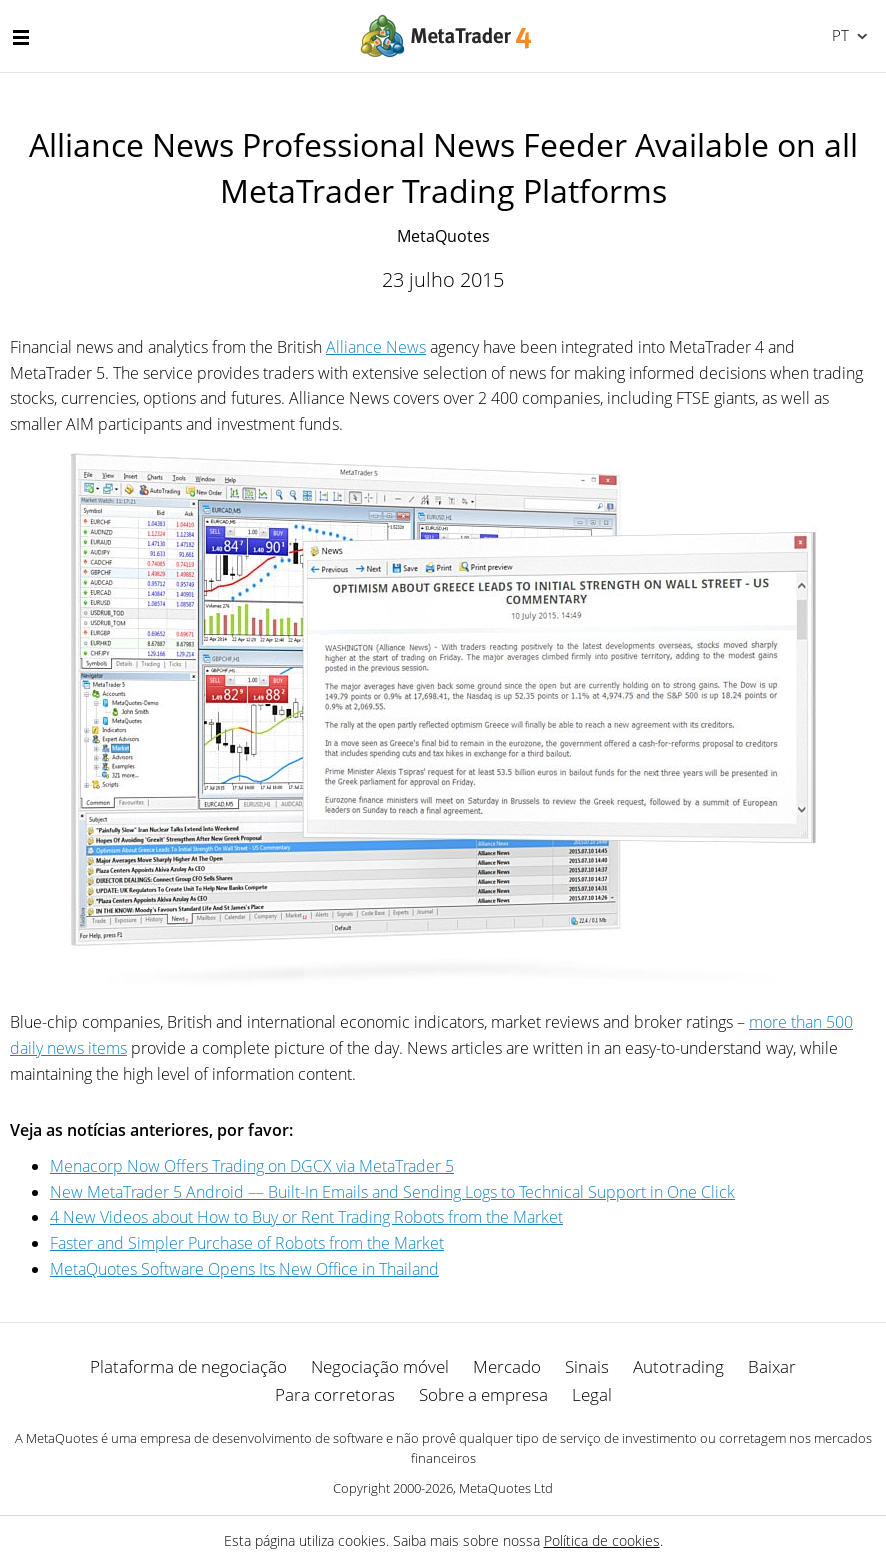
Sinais (587, 1366)
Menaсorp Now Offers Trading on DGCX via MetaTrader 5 (252, 1166)
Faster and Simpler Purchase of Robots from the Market (247, 1243)
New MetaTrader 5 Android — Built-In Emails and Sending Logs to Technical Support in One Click (392, 1192)
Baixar (772, 1366)
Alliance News (376, 347)
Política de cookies (602, 1540)
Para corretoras (335, 1394)
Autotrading (678, 1366)
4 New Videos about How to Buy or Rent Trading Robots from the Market (306, 1217)
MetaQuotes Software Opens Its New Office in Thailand (244, 1269)
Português (838, 35)
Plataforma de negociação (188, 1366)
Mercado (507, 1366)
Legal (592, 1394)
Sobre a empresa (483, 1394)
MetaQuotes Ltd (506, 1488)
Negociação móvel (380, 1366)
